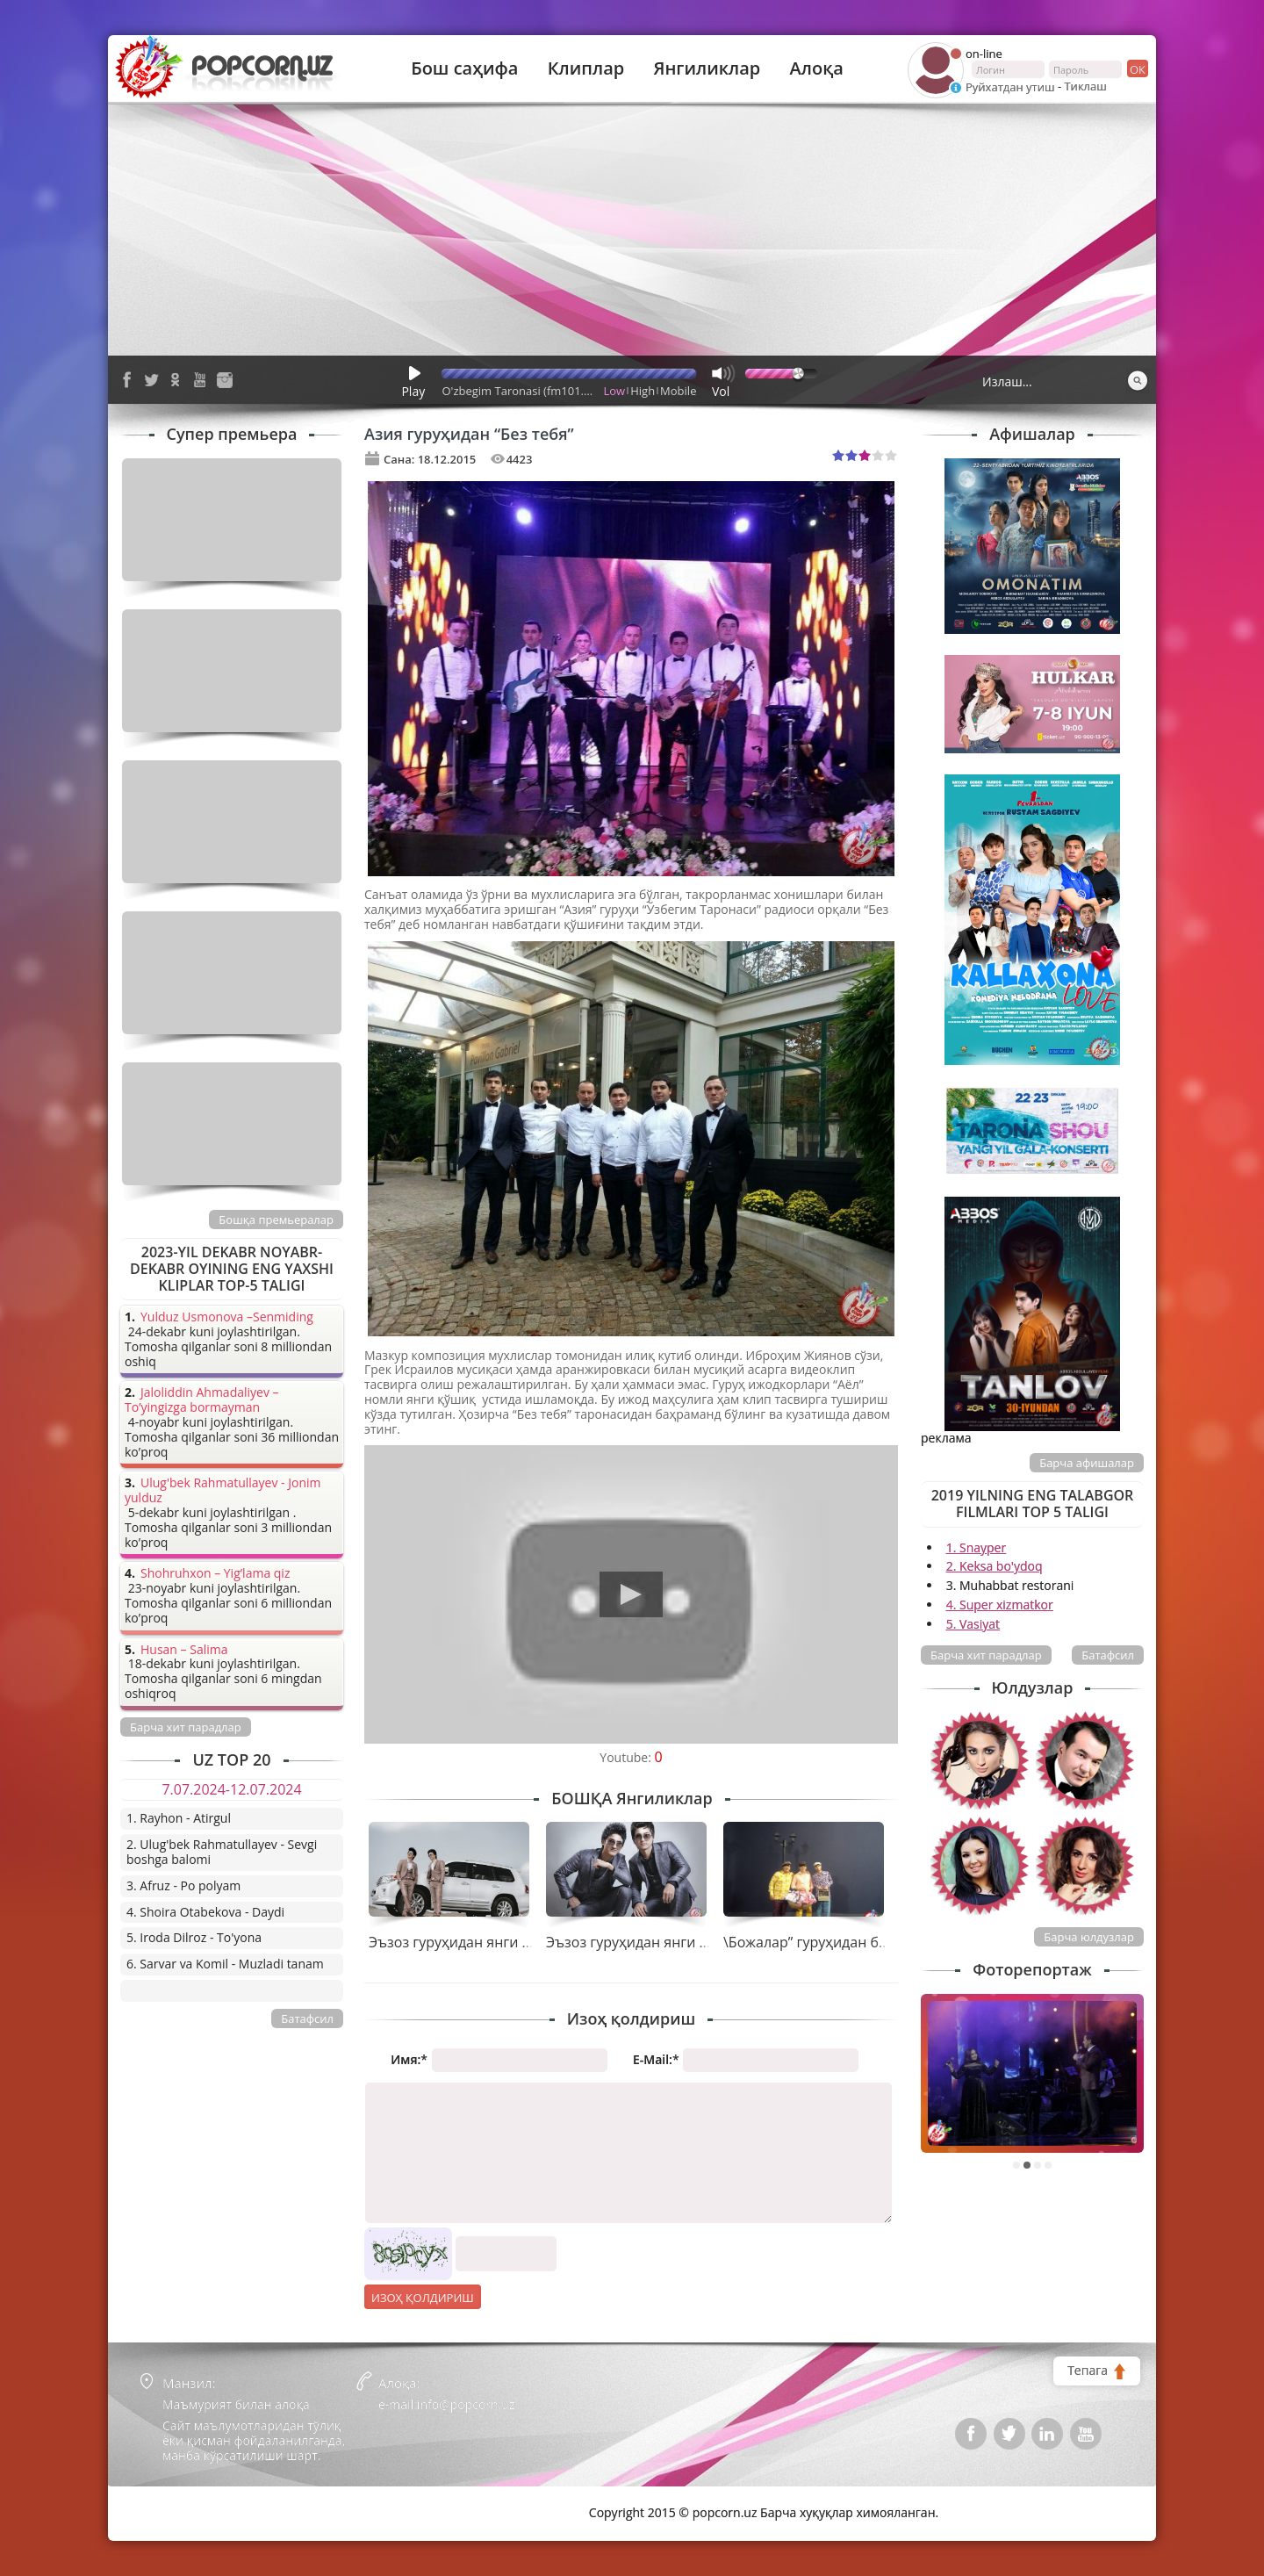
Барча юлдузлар (1089, 1937)
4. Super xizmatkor (999, 1604)
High (642, 391)
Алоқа (817, 68)
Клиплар (586, 68)
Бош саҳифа (464, 68)
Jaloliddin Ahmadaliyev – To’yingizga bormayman (202, 1400)
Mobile (678, 391)
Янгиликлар (706, 68)
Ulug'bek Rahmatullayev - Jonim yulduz (223, 1491)
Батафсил (1107, 1655)
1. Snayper (976, 1547)
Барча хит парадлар (986, 1655)
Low (615, 391)
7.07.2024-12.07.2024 (231, 1789)
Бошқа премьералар (276, 1219)
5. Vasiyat (973, 1623)
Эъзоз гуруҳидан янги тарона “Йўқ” (666, 1942)
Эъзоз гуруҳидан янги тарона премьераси (513, 1942)
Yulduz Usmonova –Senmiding (226, 1317)
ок (1136, 68)
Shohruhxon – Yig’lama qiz (215, 1573)
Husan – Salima (183, 1650)
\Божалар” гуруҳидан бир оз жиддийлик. (861, 1942)
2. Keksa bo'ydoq (994, 1566)
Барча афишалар (1086, 1463)
